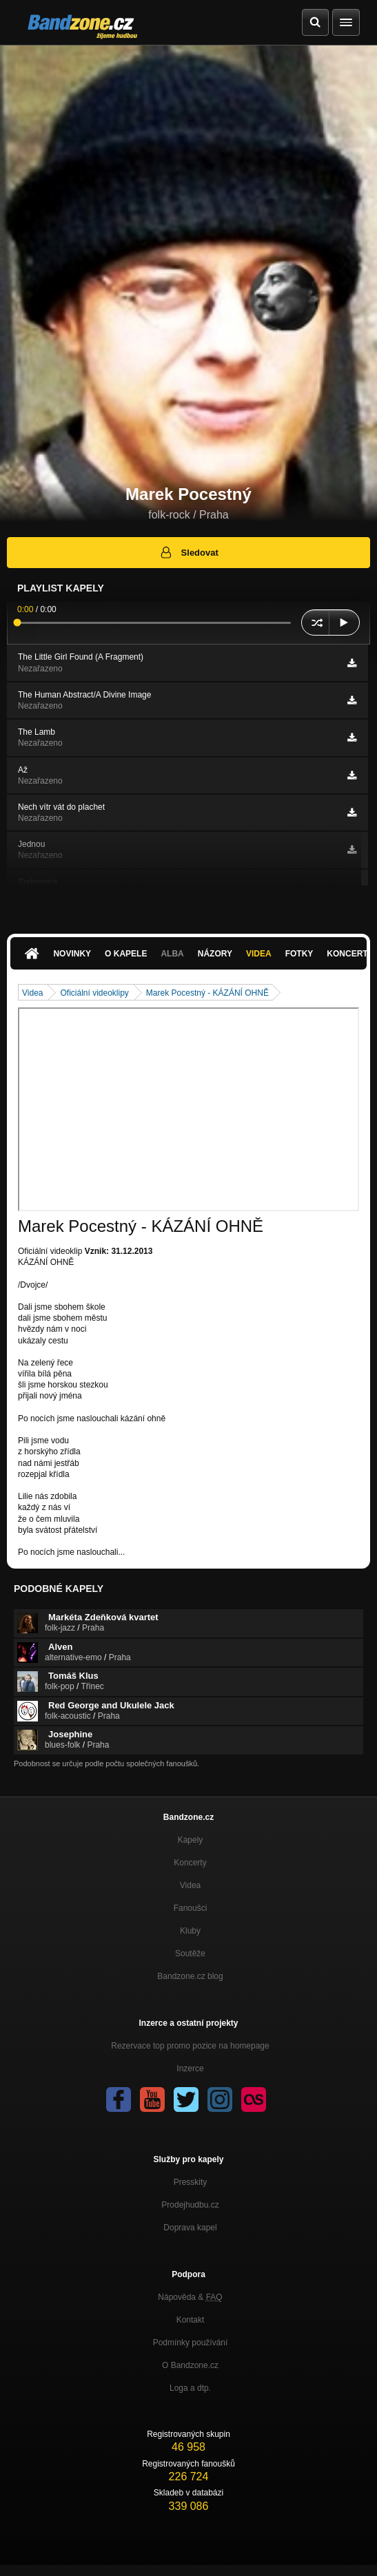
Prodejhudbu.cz (189, 2205)
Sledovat (188, 552)
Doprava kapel (189, 2227)
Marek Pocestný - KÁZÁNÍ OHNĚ (207, 993)
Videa (259, 954)
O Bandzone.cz (190, 2365)
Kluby (190, 1931)
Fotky (299, 954)
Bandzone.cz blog (190, 1976)
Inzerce (189, 2068)
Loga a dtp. (190, 2388)
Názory (215, 954)
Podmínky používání (190, 2342)
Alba (172, 954)
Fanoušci (190, 1908)
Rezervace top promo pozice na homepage (190, 2046)
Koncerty (190, 1862)
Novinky (72, 954)
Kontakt (190, 2320)
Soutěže (190, 1953)
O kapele (126, 954)
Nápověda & (190, 2297)
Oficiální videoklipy (94, 993)
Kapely (190, 1840)
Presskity (190, 2182)
